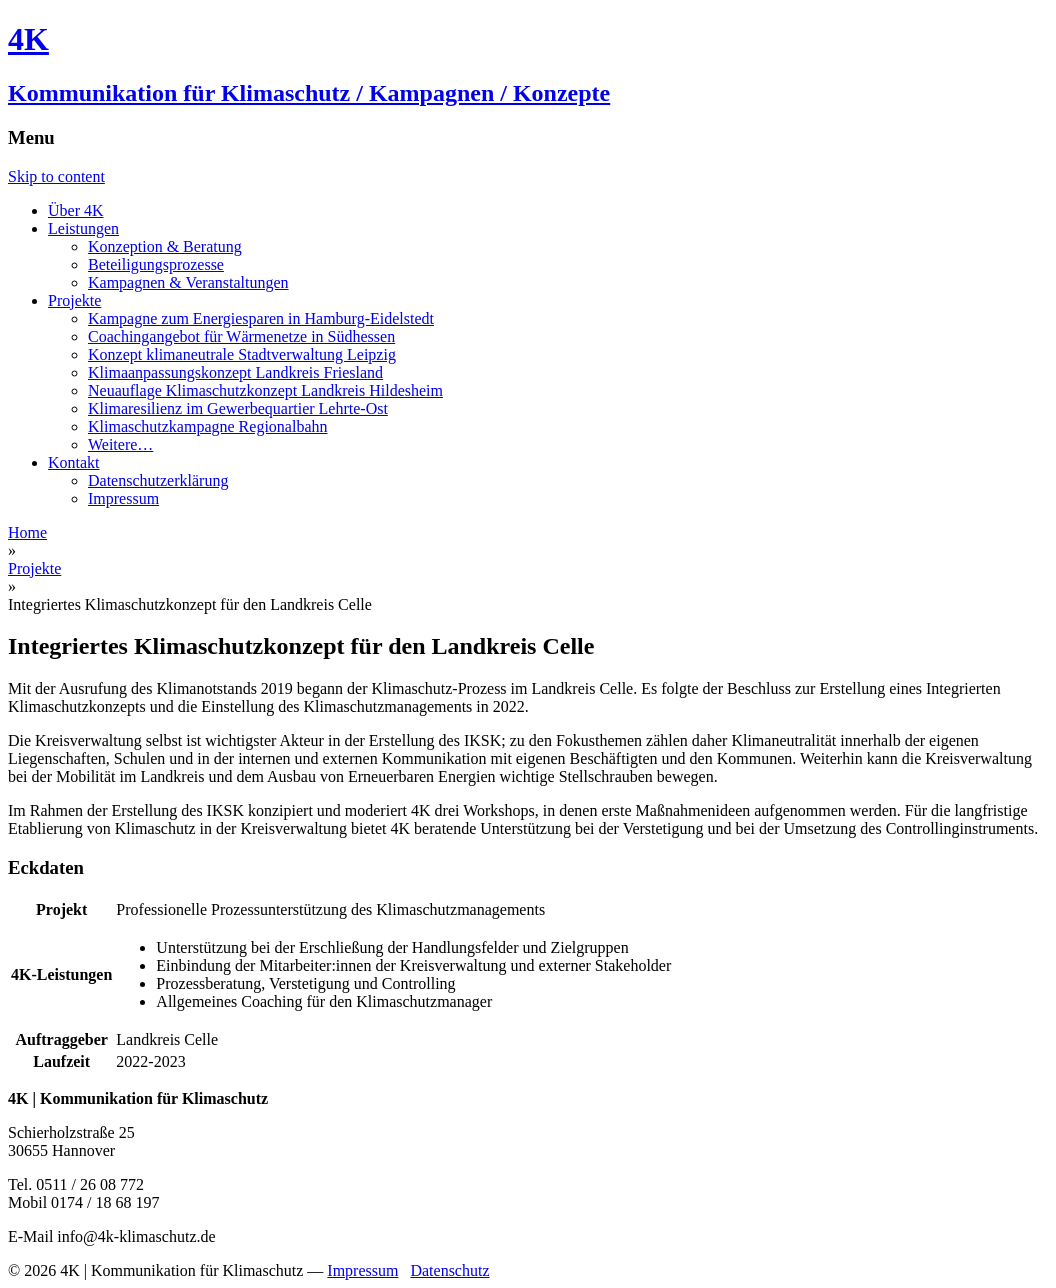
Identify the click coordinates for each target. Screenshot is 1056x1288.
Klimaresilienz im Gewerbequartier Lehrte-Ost (238, 408)
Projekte (74, 300)
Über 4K (76, 210)
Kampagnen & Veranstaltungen (188, 282)
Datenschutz (449, 1270)
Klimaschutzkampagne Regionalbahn (207, 426)
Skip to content (56, 176)
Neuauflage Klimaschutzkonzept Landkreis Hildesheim (265, 390)
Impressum (123, 498)
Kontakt (74, 462)
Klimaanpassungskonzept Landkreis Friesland (235, 372)
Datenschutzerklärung (158, 480)
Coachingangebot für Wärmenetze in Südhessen (241, 336)
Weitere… (120, 444)
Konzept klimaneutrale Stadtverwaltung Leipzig (242, 354)
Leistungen (83, 228)
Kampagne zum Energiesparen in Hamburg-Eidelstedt (261, 318)
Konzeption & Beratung (165, 246)
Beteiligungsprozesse (156, 264)
